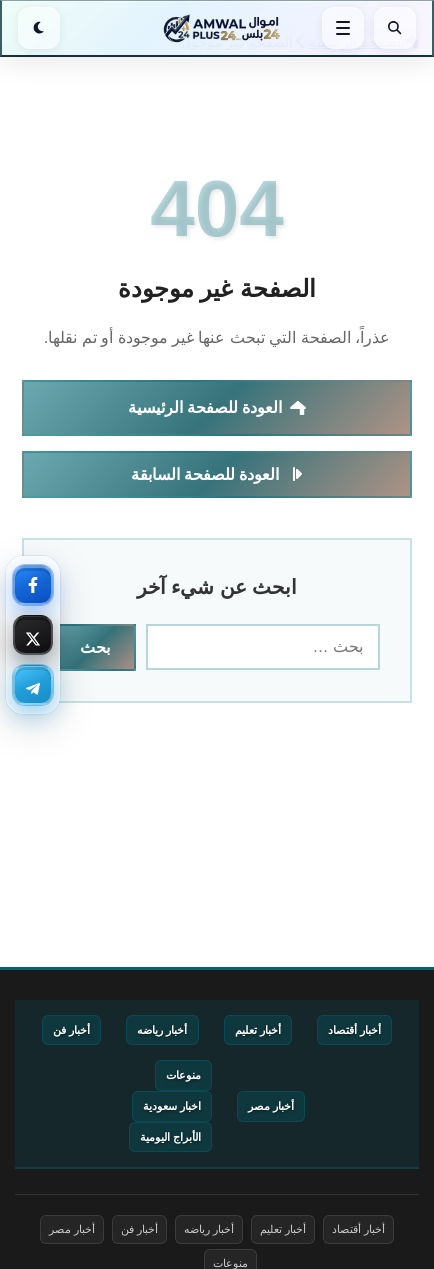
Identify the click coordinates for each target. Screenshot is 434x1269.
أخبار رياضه (162, 1030)
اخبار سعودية (172, 1106)
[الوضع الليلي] (39, 28)
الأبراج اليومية (170, 1137)
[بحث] (395, 28)
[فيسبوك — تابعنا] (33, 585)
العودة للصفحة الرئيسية (217, 407)
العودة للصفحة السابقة (217, 474)
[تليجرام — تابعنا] (33, 685)
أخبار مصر (271, 1106)
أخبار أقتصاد (354, 1030)
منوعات (183, 1075)
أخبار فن (71, 1030)
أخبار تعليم (258, 1030)
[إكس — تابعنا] (33, 635)
